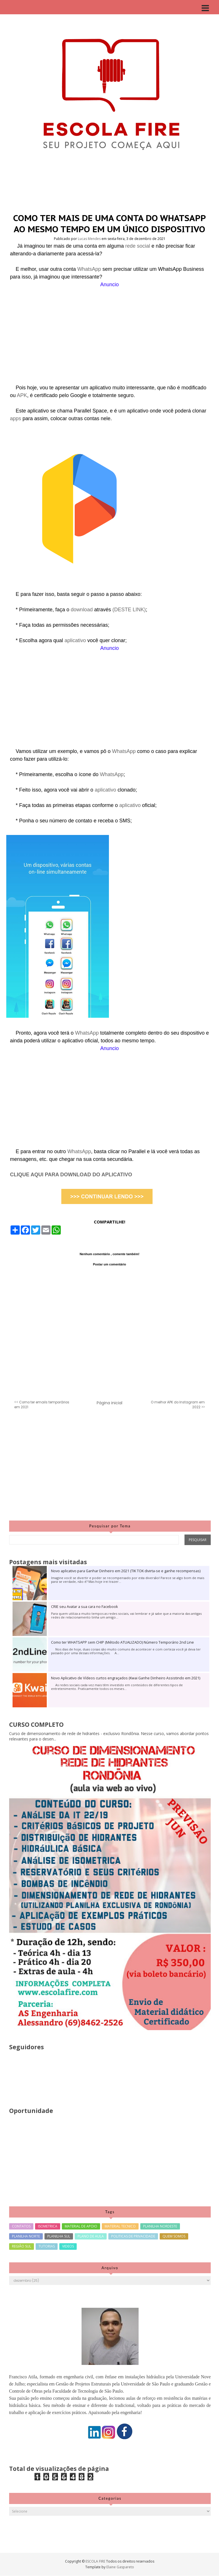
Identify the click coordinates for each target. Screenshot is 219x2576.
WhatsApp (89, 269)
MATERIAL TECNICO (120, 2226)
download (82, 609)
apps (16, 418)
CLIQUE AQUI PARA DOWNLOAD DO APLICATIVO (71, 1174)
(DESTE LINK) (129, 609)
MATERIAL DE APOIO (81, 2226)
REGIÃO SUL (21, 2246)
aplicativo (75, 640)
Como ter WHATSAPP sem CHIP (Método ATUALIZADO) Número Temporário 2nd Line (122, 1642)
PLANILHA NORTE (26, 2236)
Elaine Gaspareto (120, 2567)
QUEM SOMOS (174, 2236)
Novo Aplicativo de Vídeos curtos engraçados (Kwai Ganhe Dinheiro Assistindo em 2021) (125, 1678)
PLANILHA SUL (58, 2236)
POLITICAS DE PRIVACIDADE (133, 2236)
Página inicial (109, 1403)
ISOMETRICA (47, 2226)
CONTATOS (21, 2226)
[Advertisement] (109, 328)
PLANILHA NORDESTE (160, 2226)
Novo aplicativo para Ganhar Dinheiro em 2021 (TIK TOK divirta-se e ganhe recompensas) (125, 1571)
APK (22, 395)
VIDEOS (68, 2246)
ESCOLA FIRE (96, 2561)
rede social (137, 246)
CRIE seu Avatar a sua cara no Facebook (84, 1606)
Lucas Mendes (90, 238)
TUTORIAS (46, 2246)
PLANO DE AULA (91, 2236)
